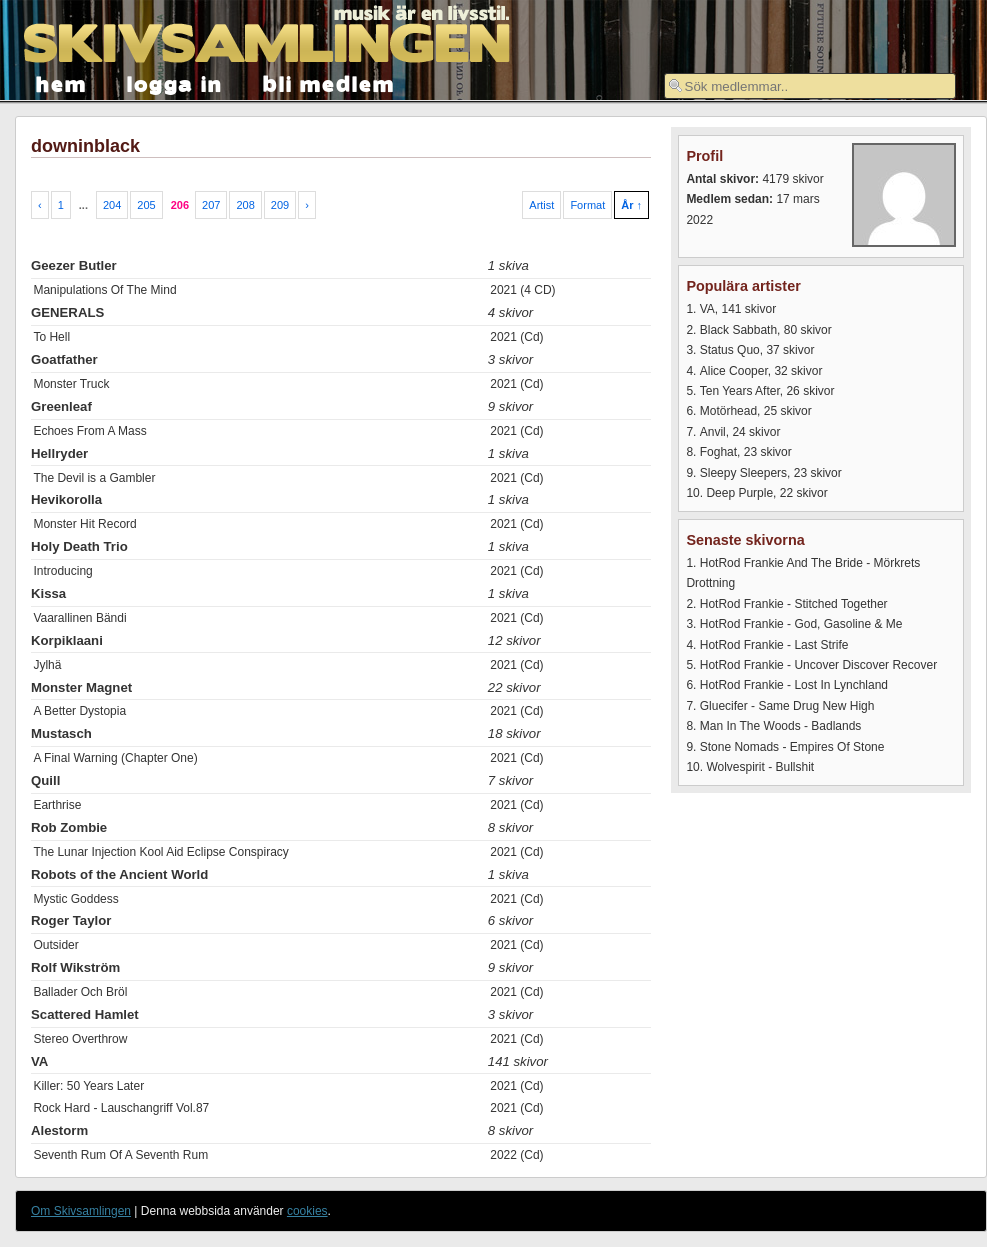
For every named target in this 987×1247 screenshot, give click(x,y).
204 (112, 205)
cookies (307, 1211)
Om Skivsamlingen (81, 1211)
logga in (175, 82)
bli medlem (329, 82)
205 (146, 205)
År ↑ (631, 205)
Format (587, 205)
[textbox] (810, 86)
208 (245, 205)
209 (280, 205)
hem (61, 82)
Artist (541, 205)
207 (211, 205)
